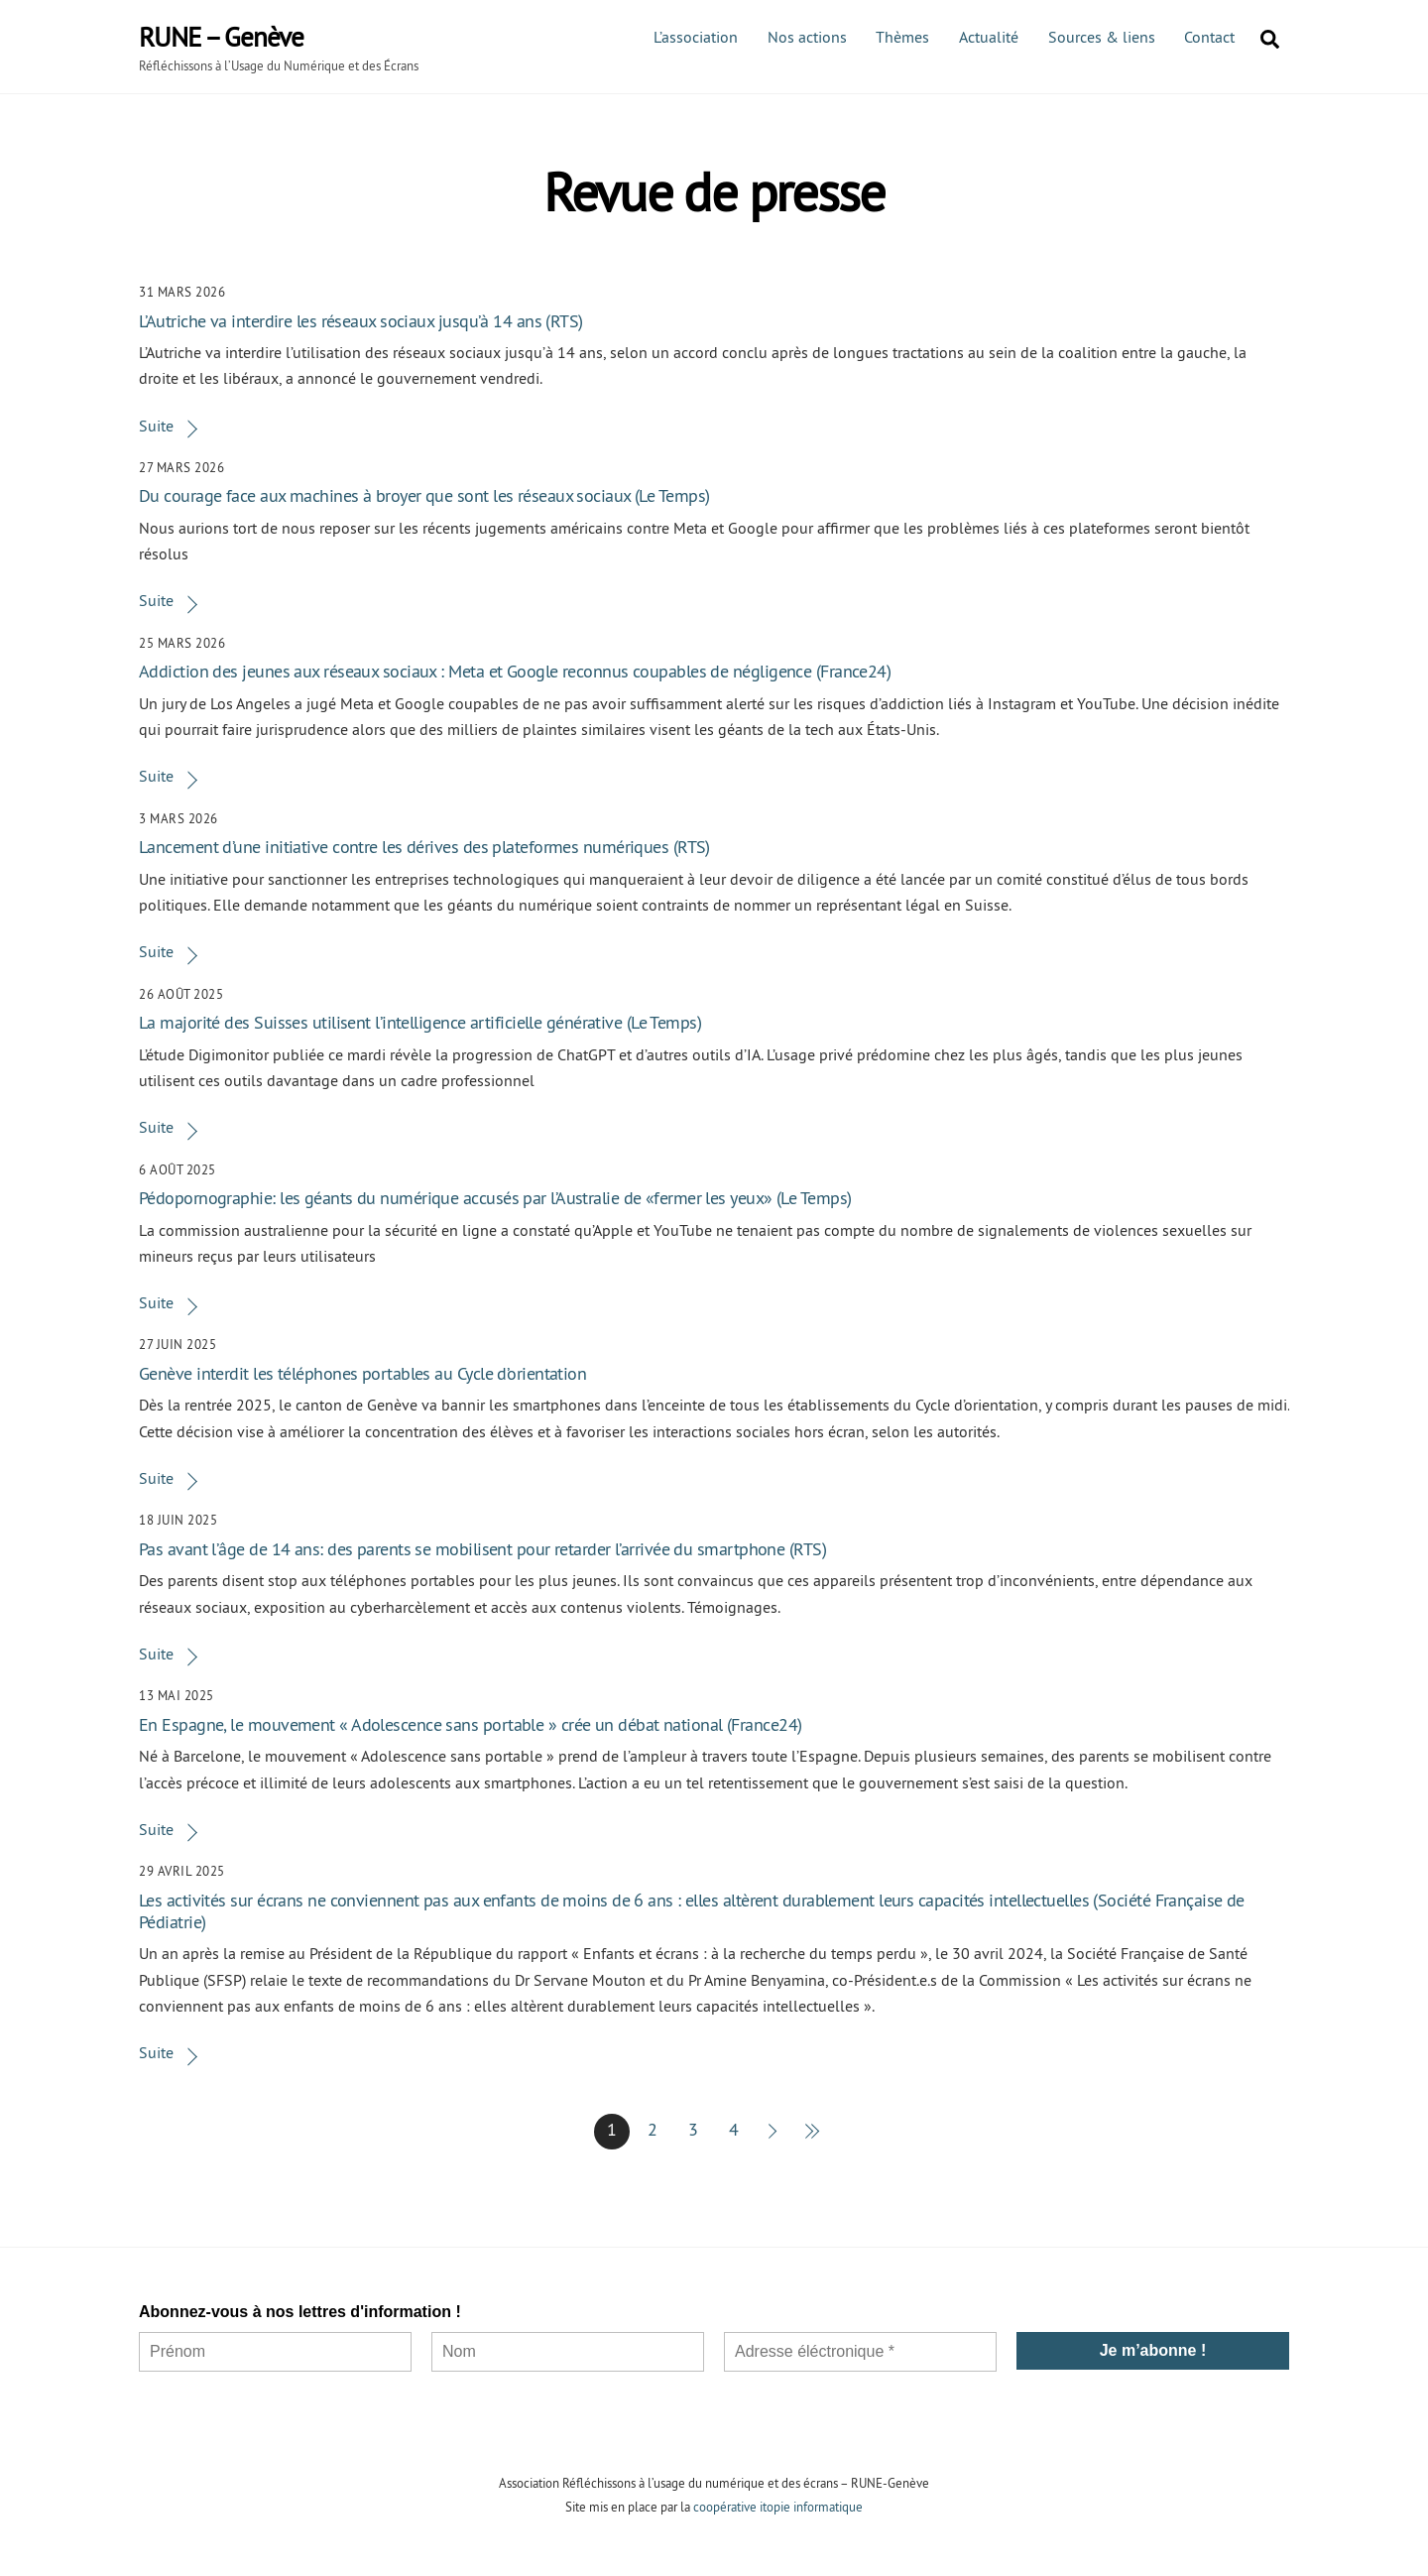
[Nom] (567, 2352)
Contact (1209, 37)
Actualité (988, 37)
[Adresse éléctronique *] (860, 2352)
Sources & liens (1101, 37)
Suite (156, 425)
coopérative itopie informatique (778, 2507)
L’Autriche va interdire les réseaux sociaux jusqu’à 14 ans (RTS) (361, 320)
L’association (696, 37)
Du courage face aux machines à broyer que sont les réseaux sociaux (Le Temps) (424, 495)
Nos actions (807, 37)
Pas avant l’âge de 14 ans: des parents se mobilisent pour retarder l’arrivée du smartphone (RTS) (482, 1548)
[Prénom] (275, 2352)
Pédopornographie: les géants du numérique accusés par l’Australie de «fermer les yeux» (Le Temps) (495, 1197)
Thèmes (902, 37)
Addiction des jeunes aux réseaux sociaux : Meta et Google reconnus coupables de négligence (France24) (515, 671)
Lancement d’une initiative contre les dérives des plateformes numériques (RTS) (424, 846)
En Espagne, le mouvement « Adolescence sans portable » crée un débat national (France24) (470, 1724)
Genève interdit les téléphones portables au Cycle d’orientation (362, 1373)
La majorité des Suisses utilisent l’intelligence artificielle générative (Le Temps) (420, 1022)
